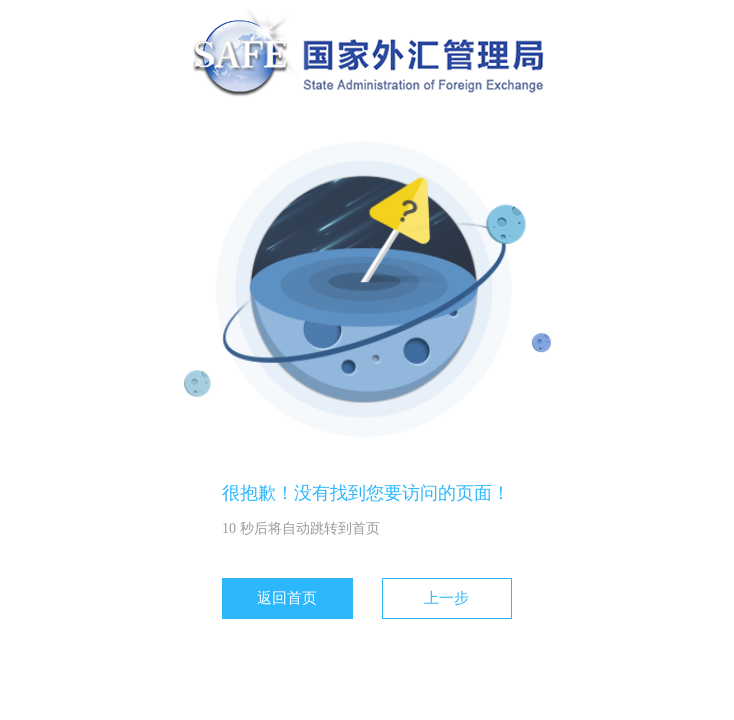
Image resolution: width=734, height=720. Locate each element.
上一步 (446, 598)
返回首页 (287, 598)
